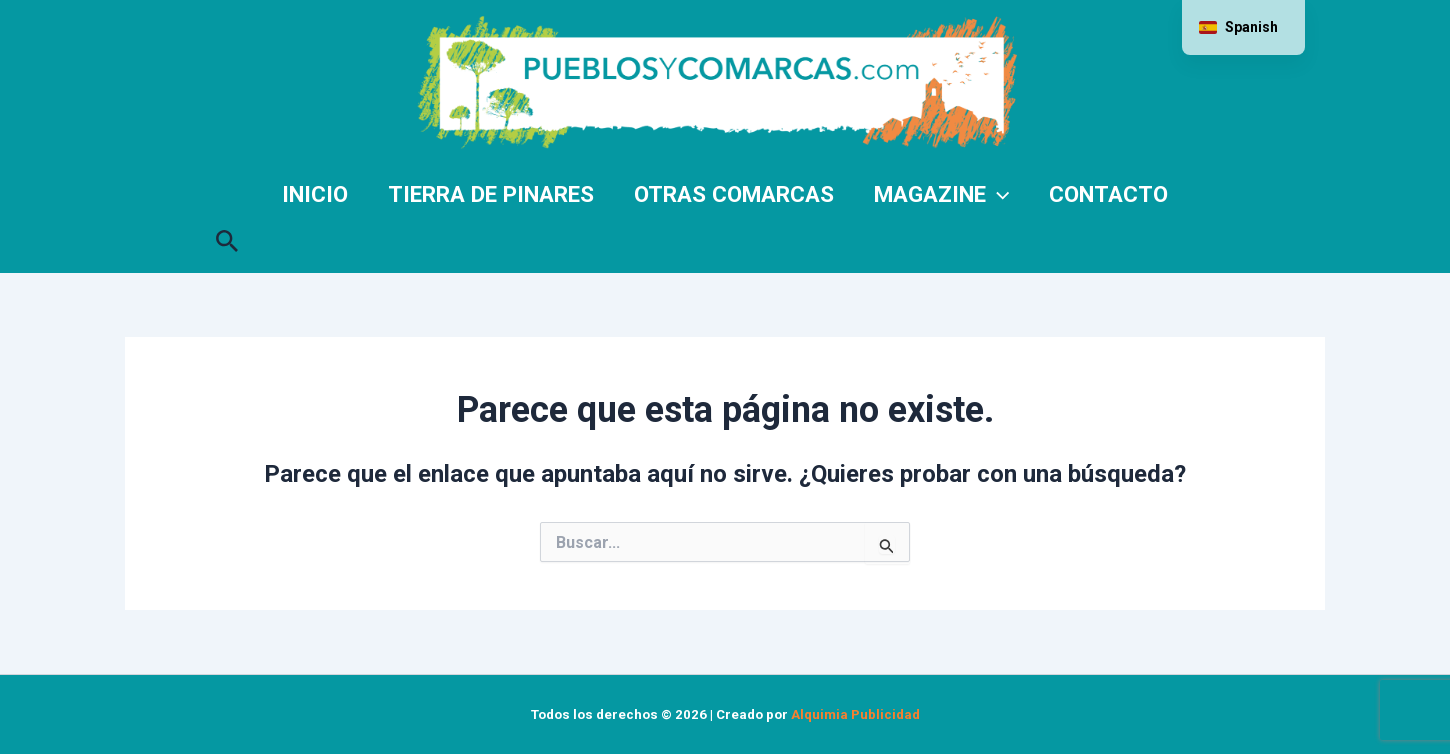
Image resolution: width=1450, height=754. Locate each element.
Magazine (941, 194)
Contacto (1108, 194)
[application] (997, 194)
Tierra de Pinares (491, 194)
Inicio (315, 194)
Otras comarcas (734, 194)
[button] (227, 237)
